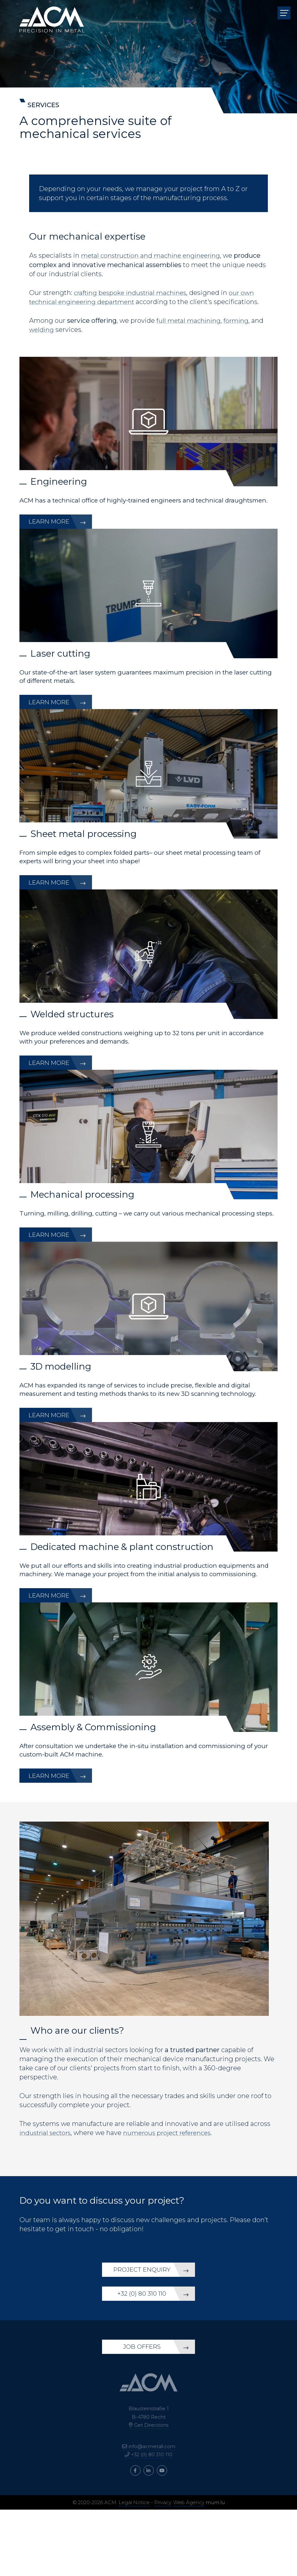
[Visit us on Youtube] (162, 2537)
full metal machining (189, 320)
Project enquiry (140, 2326)
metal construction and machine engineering (153, 255)
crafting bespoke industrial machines (133, 292)
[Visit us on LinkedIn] (148, 2537)
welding (42, 329)
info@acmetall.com (152, 2513)
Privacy (162, 2569)
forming (238, 320)
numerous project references (173, 2184)
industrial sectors (46, 2184)
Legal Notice (134, 2569)
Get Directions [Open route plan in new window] (151, 2491)
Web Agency (188, 2569)
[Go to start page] (52, 12)
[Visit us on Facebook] (135, 2537)
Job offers (140, 2412)
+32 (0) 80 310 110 (140, 2357)
